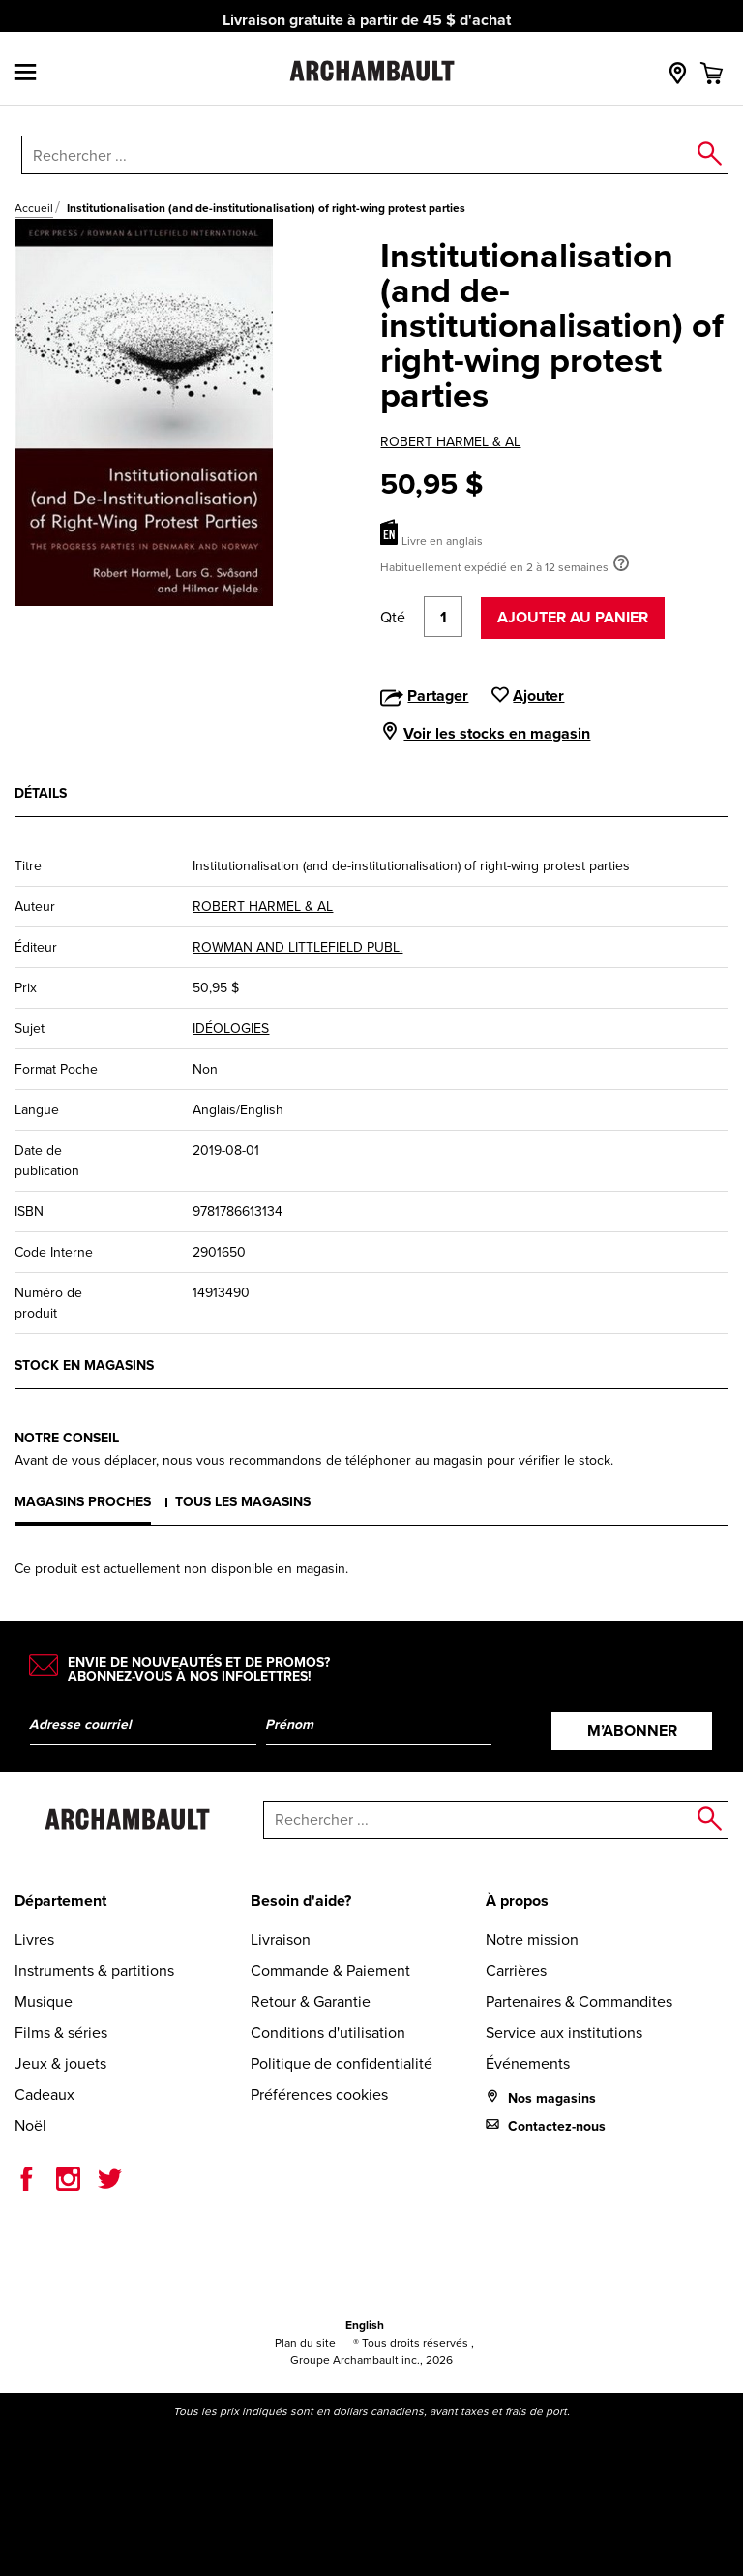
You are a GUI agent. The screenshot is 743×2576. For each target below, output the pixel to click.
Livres (34, 1939)
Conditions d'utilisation (328, 2032)
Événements (528, 2063)
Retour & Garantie (311, 2001)
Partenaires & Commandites (579, 2001)
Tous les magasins (243, 1502)
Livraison (281, 1939)
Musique (44, 2001)
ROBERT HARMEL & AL (450, 442)
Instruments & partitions (94, 1970)
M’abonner (632, 1730)
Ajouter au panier (572, 617)
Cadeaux (44, 2094)
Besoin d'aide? (301, 1901)
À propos (517, 1901)
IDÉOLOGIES (231, 1028)
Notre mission (532, 1939)
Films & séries (61, 2032)
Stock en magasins (84, 1365)
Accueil (34, 208)
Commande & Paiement (330, 1970)
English (364, 2325)
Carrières (516, 1970)
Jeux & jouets (60, 2063)
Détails (41, 793)
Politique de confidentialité (341, 2063)
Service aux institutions (564, 2032)
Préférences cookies (319, 2094)
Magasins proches (83, 1502)
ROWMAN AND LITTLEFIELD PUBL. (297, 947)
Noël (30, 2125)
